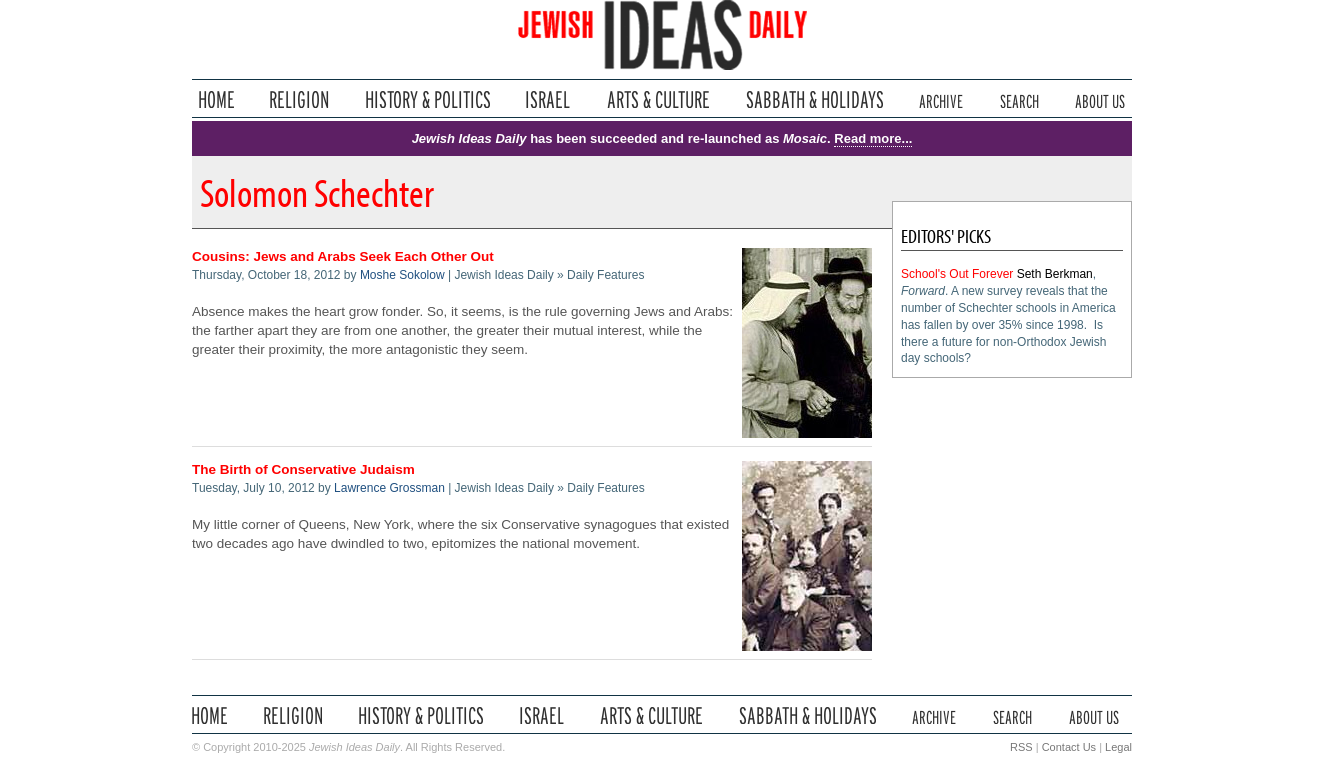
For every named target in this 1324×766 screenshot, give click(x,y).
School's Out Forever (957, 274)
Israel (548, 99)
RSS (1021, 747)
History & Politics (428, 99)
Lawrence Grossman (389, 488)
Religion (299, 99)
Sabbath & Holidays (814, 99)
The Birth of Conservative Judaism (303, 469)
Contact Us (1069, 747)
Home (216, 99)
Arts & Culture (658, 99)
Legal (1118, 747)
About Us (1100, 99)
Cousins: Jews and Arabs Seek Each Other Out (343, 256)
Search (1019, 99)
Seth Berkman (1055, 274)
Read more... (873, 138)
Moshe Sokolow (402, 275)
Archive (941, 99)
